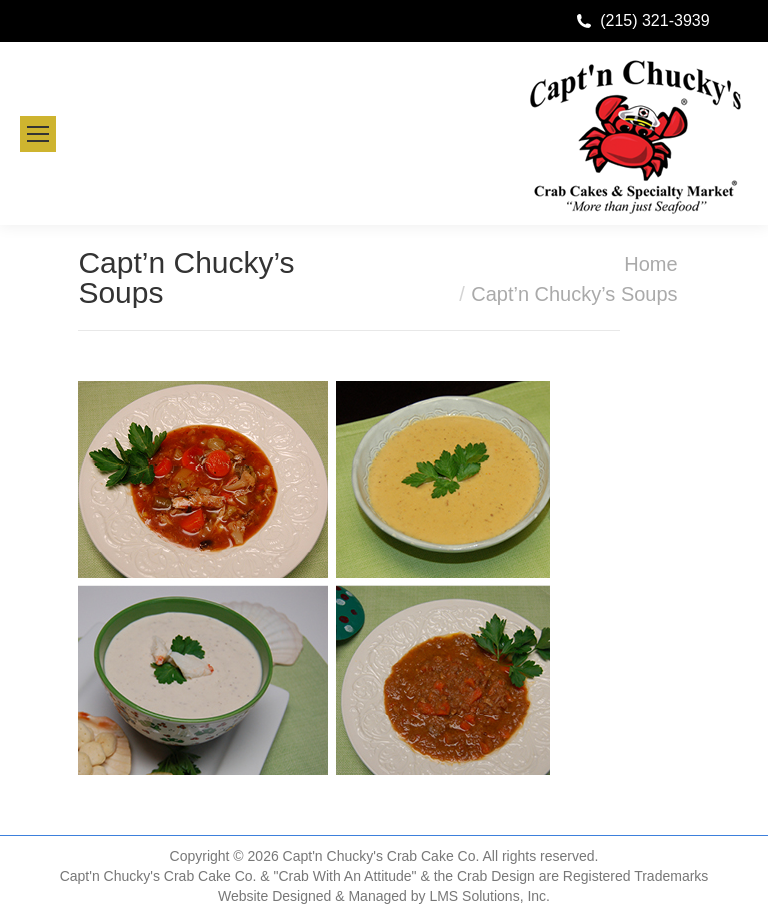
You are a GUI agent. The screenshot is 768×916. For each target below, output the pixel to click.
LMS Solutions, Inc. (489, 896)
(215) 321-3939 (654, 20)
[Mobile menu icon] (38, 134)
